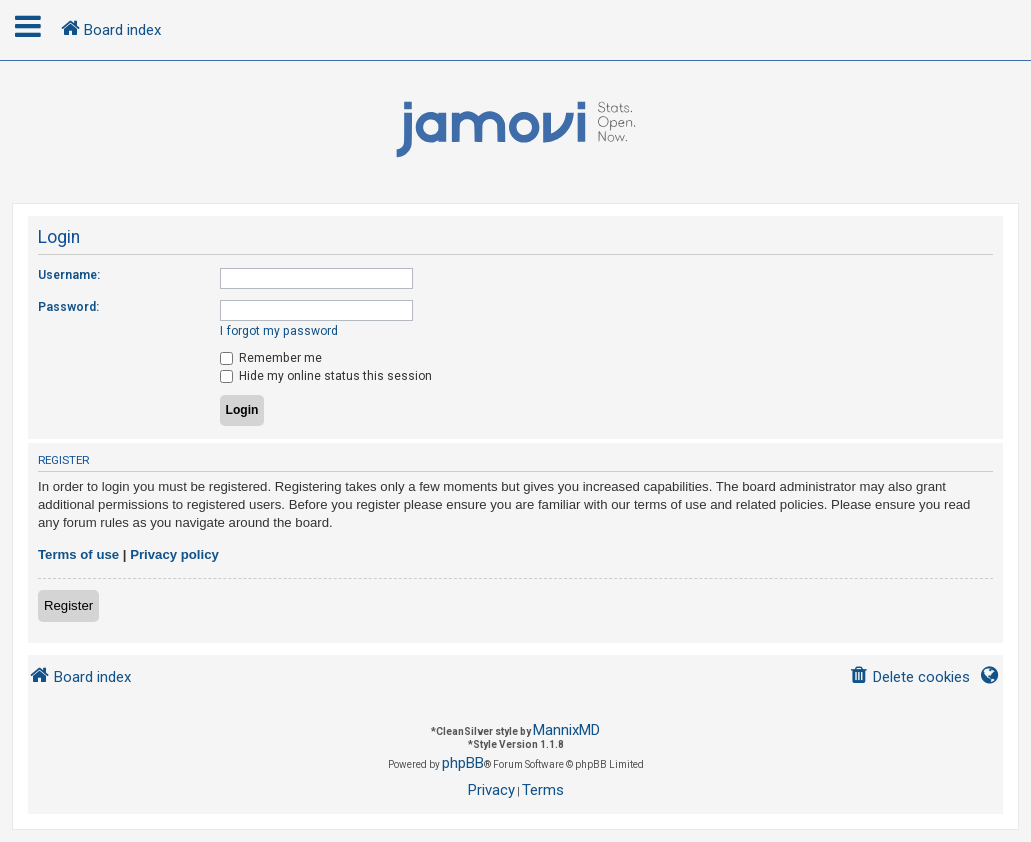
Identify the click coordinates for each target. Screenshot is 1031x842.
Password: (68, 307)
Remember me (271, 358)
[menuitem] (909, 677)
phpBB (463, 763)
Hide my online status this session (326, 376)
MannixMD (566, 730)
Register (68, 605)
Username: (69, 275)
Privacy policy (174, 554)
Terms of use (78, 554)
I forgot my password (279, 331)
